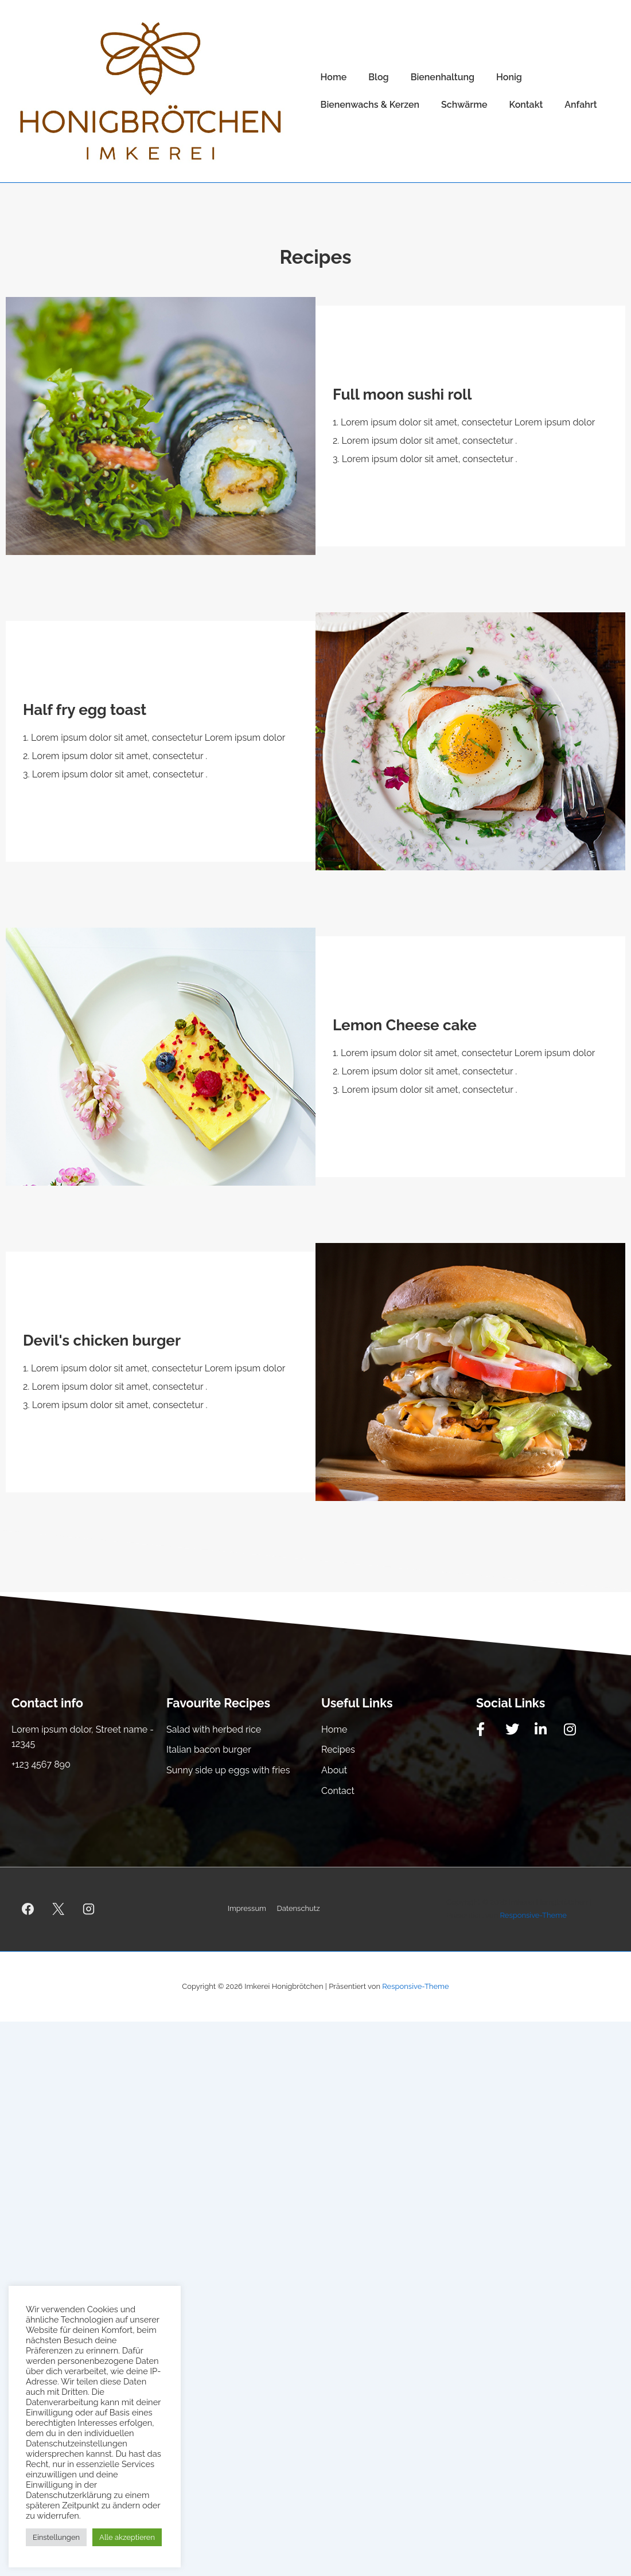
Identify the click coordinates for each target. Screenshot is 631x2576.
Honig (509, 77)
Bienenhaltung (442, 77)
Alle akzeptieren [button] (127, 2537)
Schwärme (464, 104)
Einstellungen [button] (56, 2537)
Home (334, 77)
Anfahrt (580, 104)
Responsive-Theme (533, 1915)
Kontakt (526, 104)
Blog (378, 77)
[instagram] (89, 1909)
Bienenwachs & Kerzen (370, 104)
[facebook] (28, 1909)
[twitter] (58, 1909)
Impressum (247, 1908)
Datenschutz (298, 1908)
